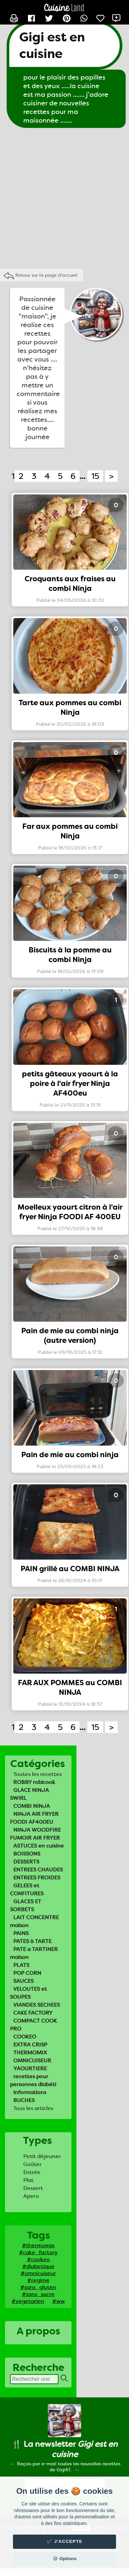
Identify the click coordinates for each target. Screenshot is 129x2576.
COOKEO (24, 2036)
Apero (31, 2196)
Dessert (33, 2188)
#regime (38, 2280)
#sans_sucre (38, 2294)
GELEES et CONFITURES (27, 1889)
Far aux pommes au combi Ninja (70, 831)
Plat (28, 2180)
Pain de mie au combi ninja (70, 1455)
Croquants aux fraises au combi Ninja (70, 583)
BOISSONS (26, 1853)
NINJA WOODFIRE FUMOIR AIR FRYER (35, 1833)
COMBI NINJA (31, 1806)
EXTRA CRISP (30, 2044)
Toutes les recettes (37, 1774)
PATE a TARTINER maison (34, 1953)
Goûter (32, 2164)
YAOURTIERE (30, 2068)
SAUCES (23, 1980)
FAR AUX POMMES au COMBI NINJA (70, 1687)
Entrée (32, 2172)
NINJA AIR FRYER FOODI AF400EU (34, 1817)
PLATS (21, 1965)
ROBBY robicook (34, 1782)
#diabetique (38, 2266)
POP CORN (27, 1973)
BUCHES (24, 2100)
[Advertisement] (62, 197)
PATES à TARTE (32, 1941)
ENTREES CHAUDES (38, 1869)
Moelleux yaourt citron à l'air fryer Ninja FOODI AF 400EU (70, 1212)
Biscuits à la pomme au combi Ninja (70, 954)
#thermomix (38, 2245)
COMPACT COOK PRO (33, 2024)
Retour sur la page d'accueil (46, 275)
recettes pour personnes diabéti (33, 2080)
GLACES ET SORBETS (25, 1905)
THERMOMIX (30, 2052)
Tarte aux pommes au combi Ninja (70, 707)
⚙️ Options (64, 2558)
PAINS (21, 1933)
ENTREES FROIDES (36, 1877)
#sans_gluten (38, 2287)
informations (29, 2092)
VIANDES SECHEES (36, 2004)
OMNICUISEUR (32, 2060)
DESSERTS (26, 1861)
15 (95, 476)
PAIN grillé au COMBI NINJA (70, 1569)
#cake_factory (38, 2252)
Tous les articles (33, 2108)
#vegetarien (28, 2301)
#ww (58, 2301)
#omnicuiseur (38, 2273)
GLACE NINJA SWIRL (29, 1794)
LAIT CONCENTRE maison (34, 1921)
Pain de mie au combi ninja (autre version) (70, 1335)
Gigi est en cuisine (52, 45)
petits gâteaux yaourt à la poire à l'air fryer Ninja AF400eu (70, 1083)
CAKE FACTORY (33, 2012)
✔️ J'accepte (64, 2541)
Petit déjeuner (42, 2156)
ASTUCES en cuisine (38, 1845)
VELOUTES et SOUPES (28, 1992)
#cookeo (38, 2259)
